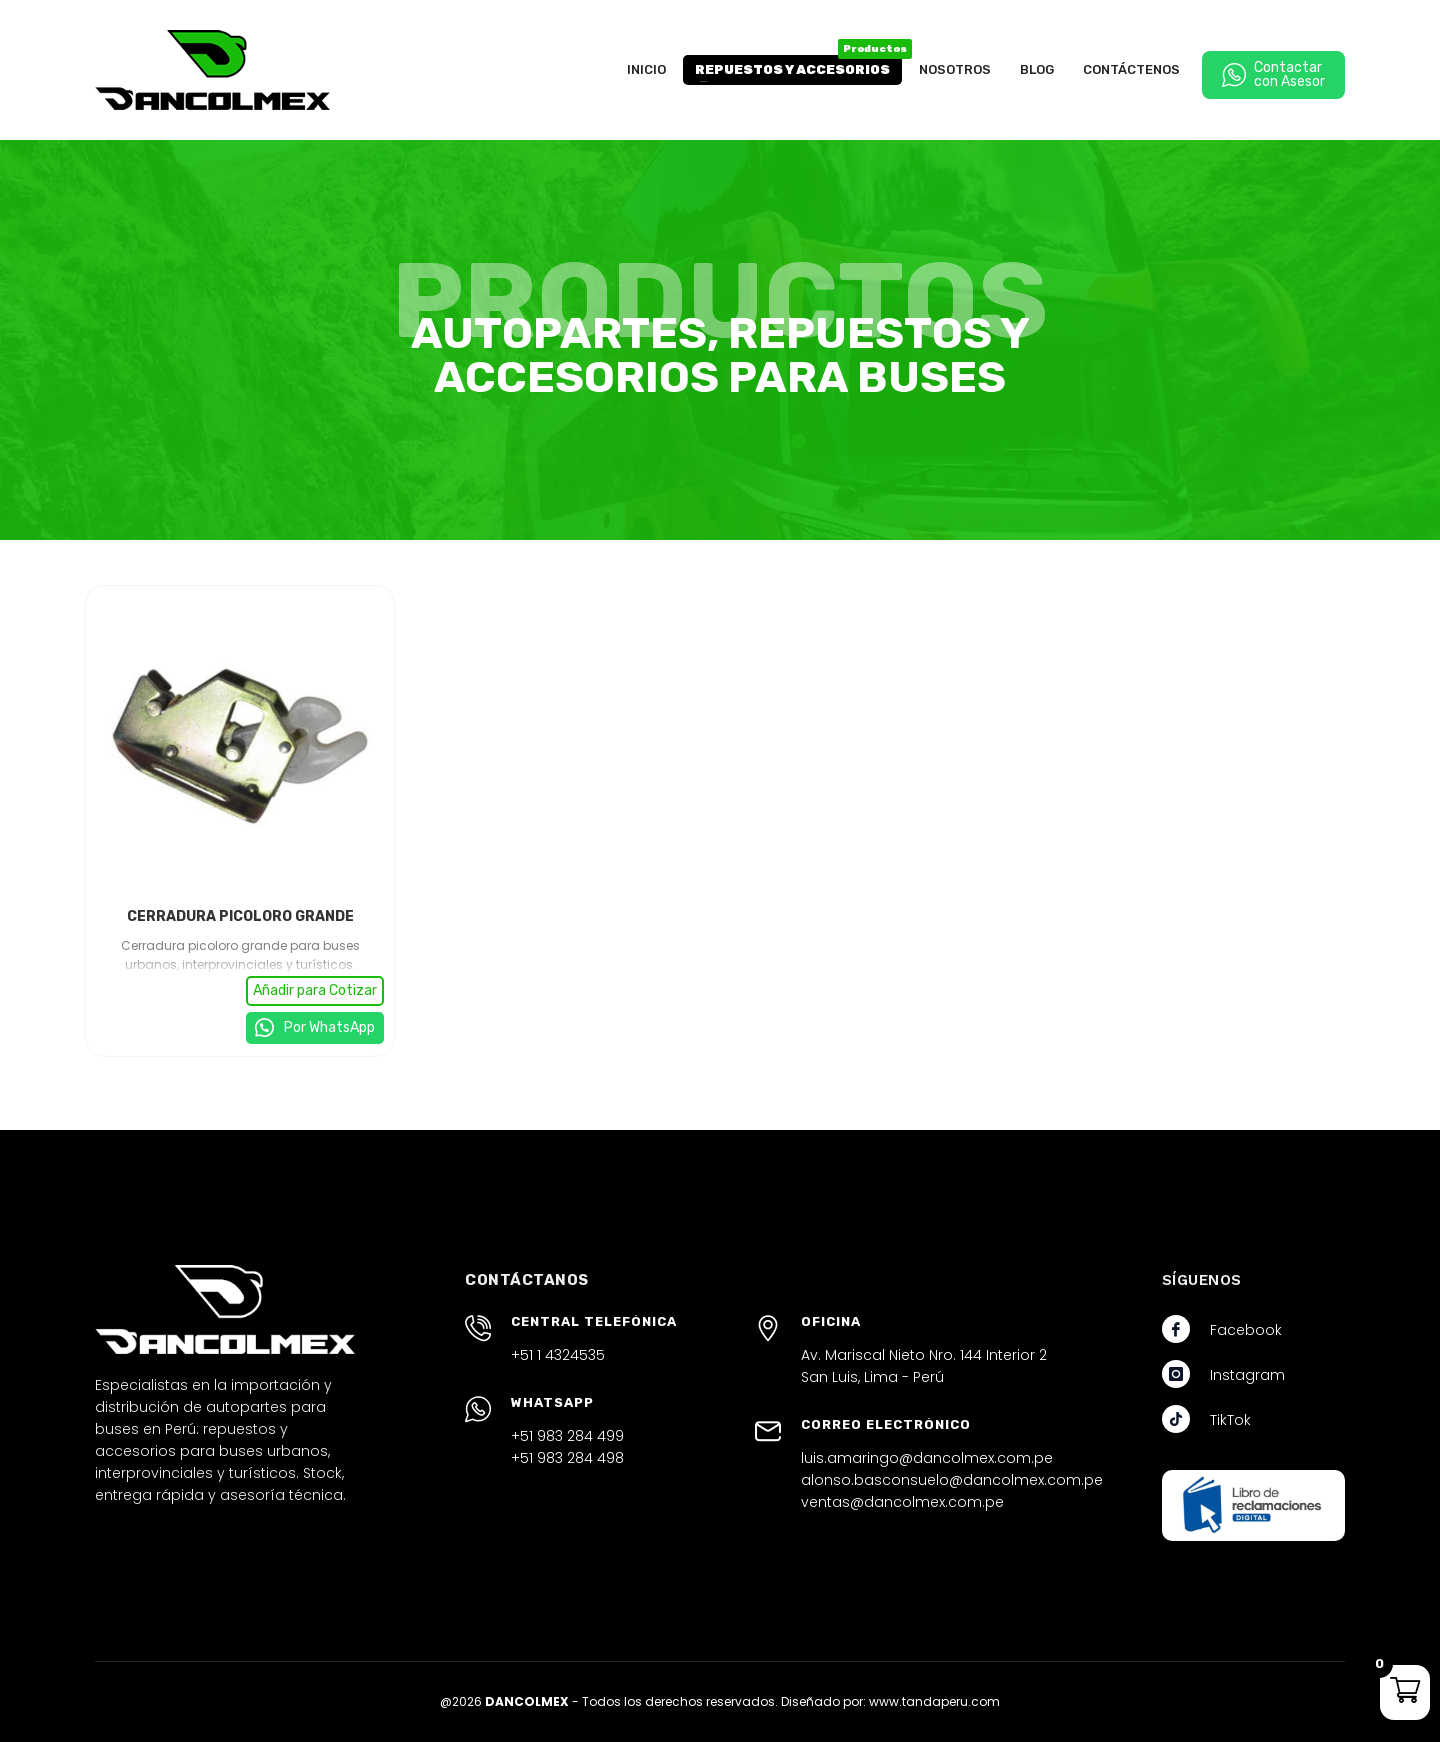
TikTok (1230, 1420)
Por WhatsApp (328, 1027)
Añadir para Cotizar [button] (315, 990)
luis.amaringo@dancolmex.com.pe (927, 1458)
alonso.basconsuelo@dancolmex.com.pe (952, 1480)
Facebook (1246, 1330)
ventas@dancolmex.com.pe (902, 1502)
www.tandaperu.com (934, 1701)
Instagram (1247, 1375)
